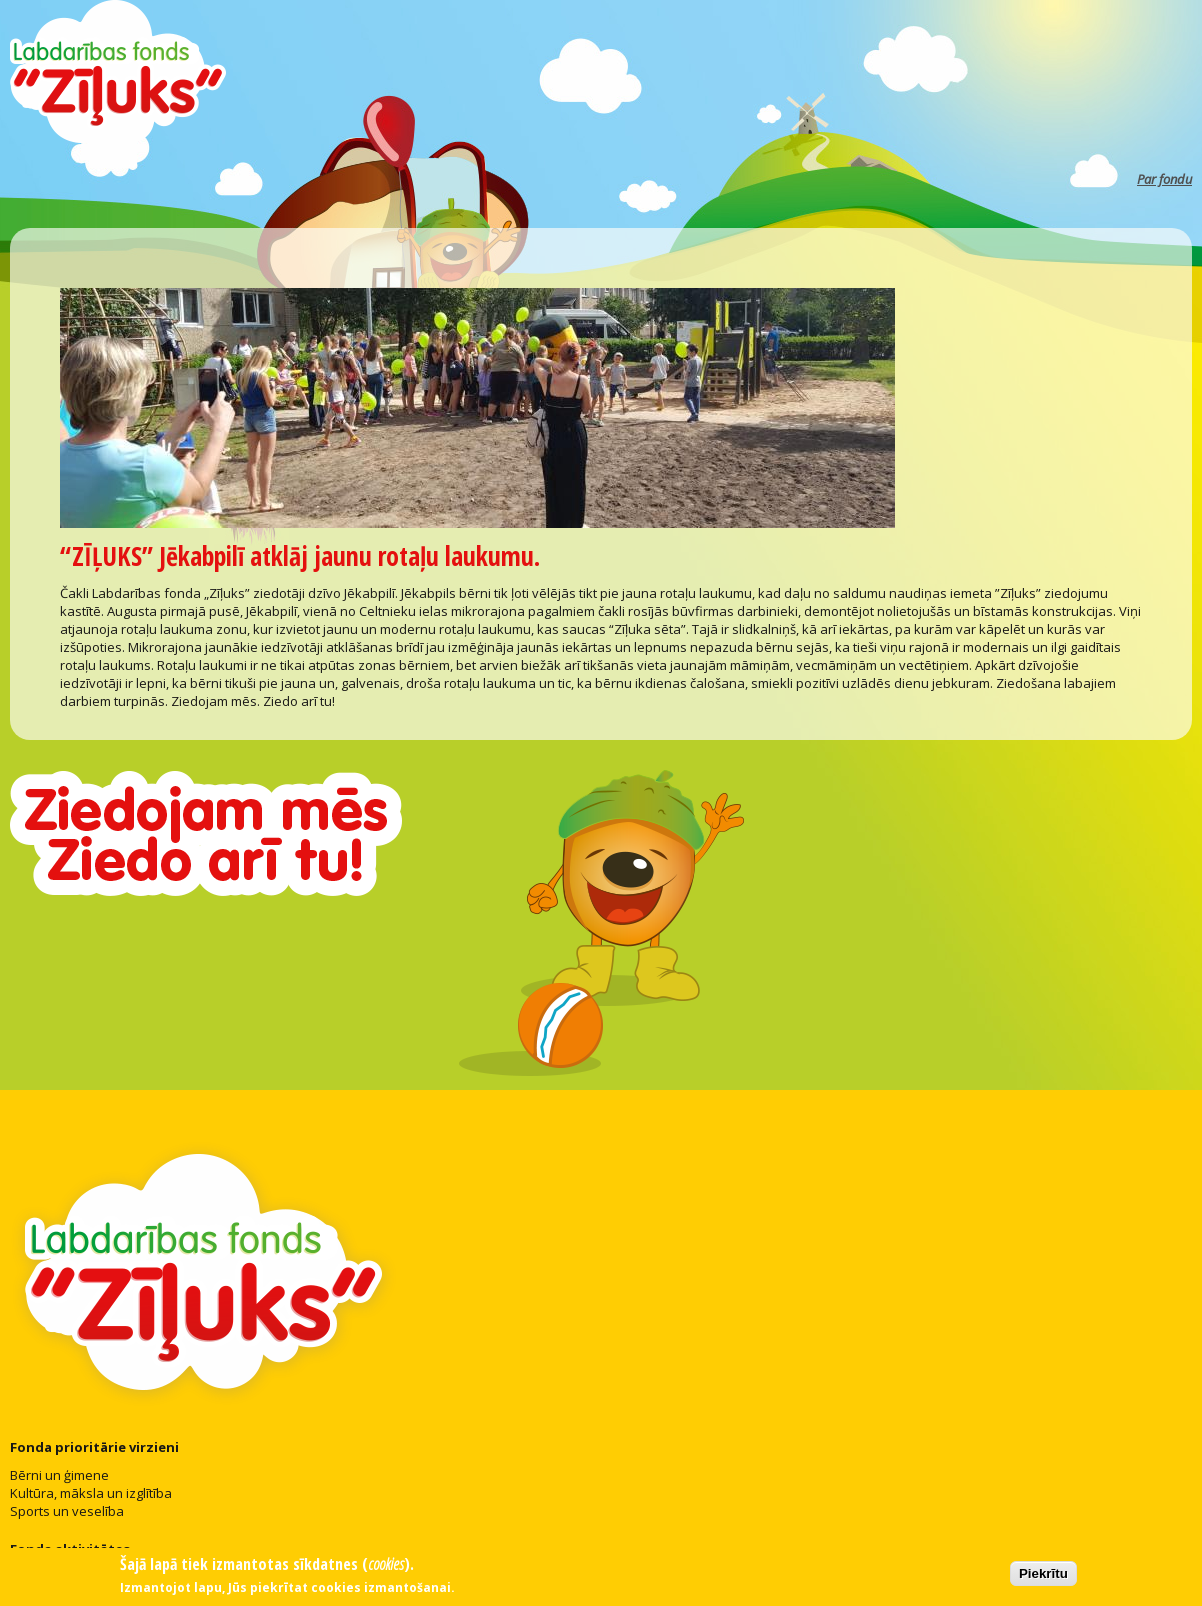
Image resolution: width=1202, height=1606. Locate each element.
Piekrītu (1043, 1576)
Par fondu (1164, 179)
